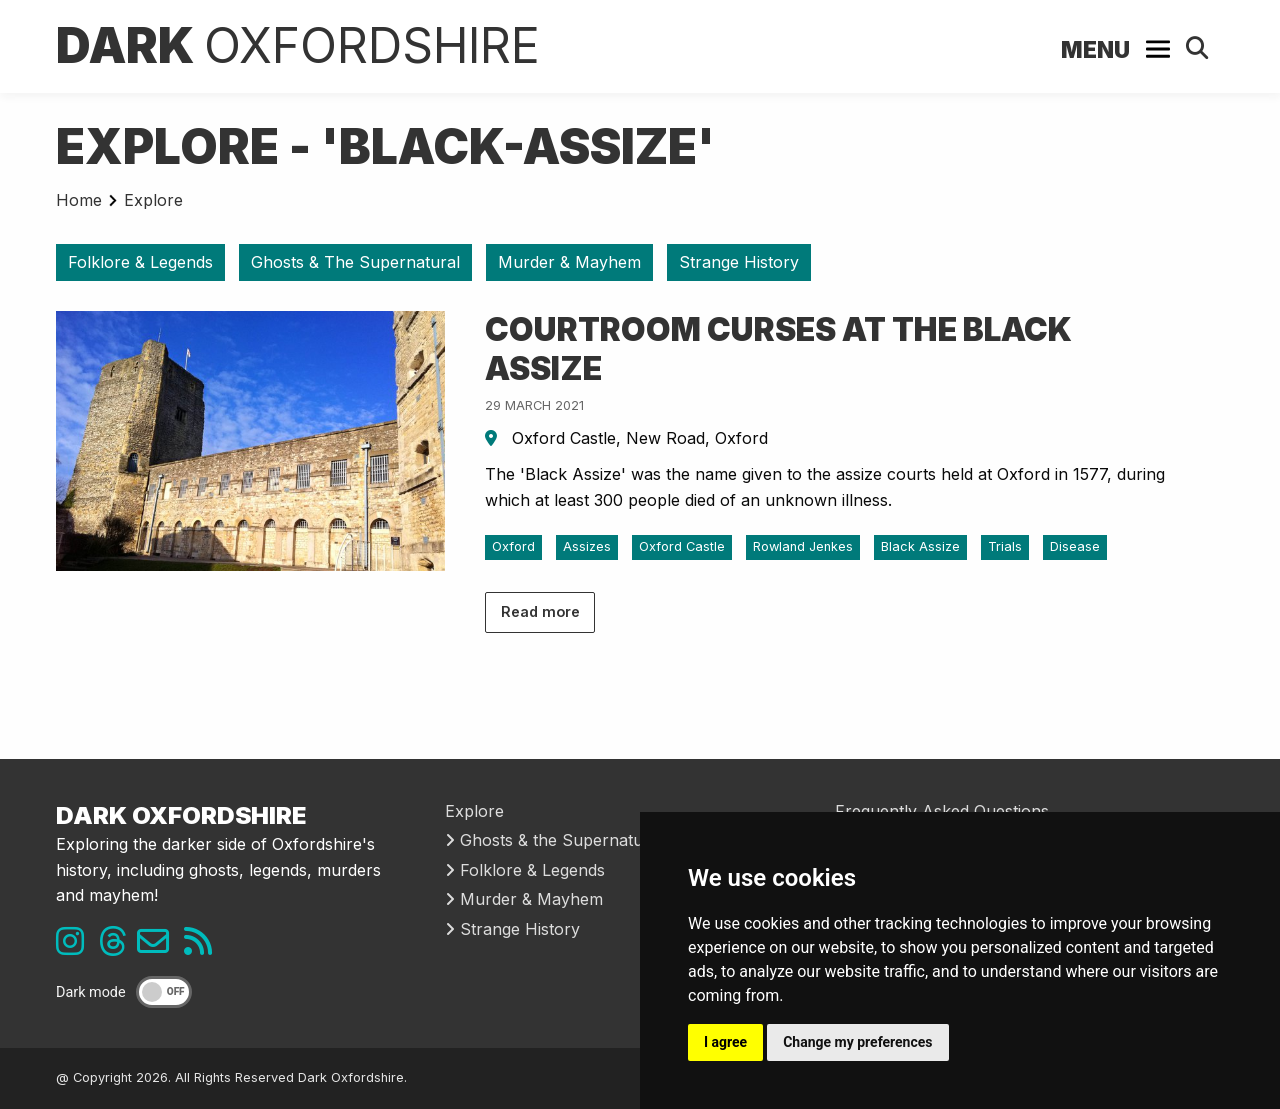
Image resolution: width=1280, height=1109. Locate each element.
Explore (153, 200)
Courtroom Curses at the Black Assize (778, 348)
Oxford (513, 546)
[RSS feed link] (203, 947)
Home (79, 200)
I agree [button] (725, 1042)
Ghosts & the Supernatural (554, 840)
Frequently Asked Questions (942, 811)
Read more (540, 611)
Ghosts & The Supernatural (355, 262)
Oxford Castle (682, 546)
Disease (1075, 546)
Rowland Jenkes (803, 546)
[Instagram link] (75, 947)
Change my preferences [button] (857, 1042)
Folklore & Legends (140, 262)
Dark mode (91, 992)
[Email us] (160, 947)
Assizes (587, 546)
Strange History (739, 262)
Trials (1005, 546)
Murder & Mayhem (569, 262)
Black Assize (920, 546)
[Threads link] (118, 947)
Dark (298, 45)
